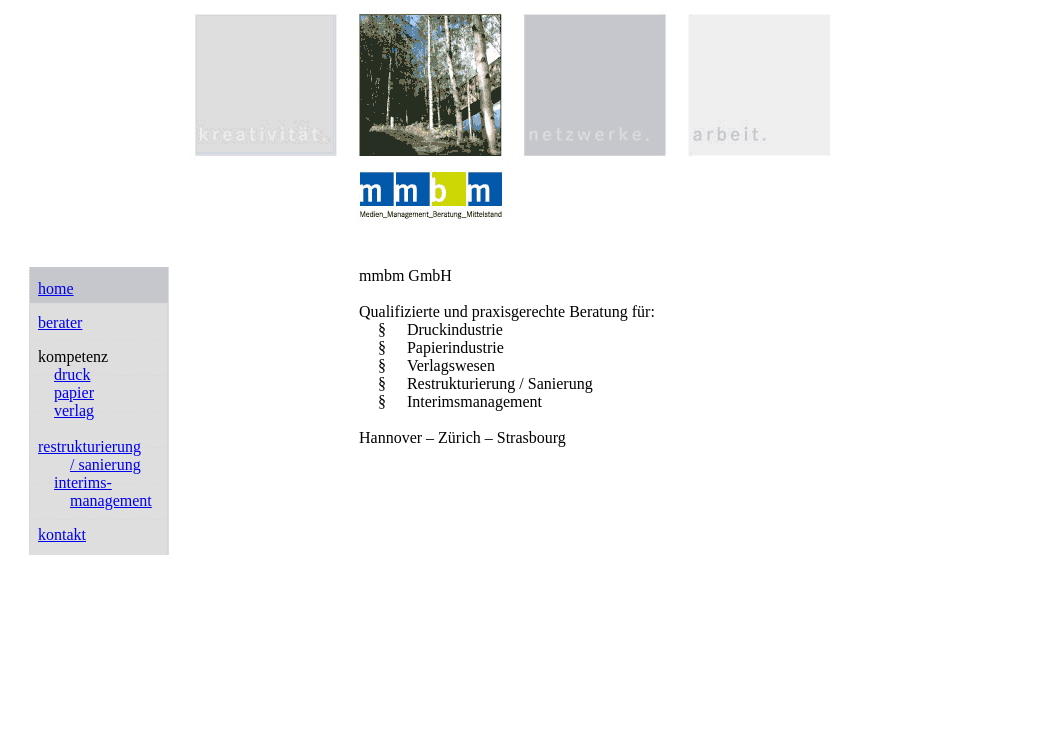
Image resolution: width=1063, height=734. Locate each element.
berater (60, 322)
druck (72, 374)
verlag (74, 410)
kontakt (62, 534)
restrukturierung (89, 446)
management (111, 500)
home (56, 288)
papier (74, 392)
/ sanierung (105, 464)
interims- (83, 482)
